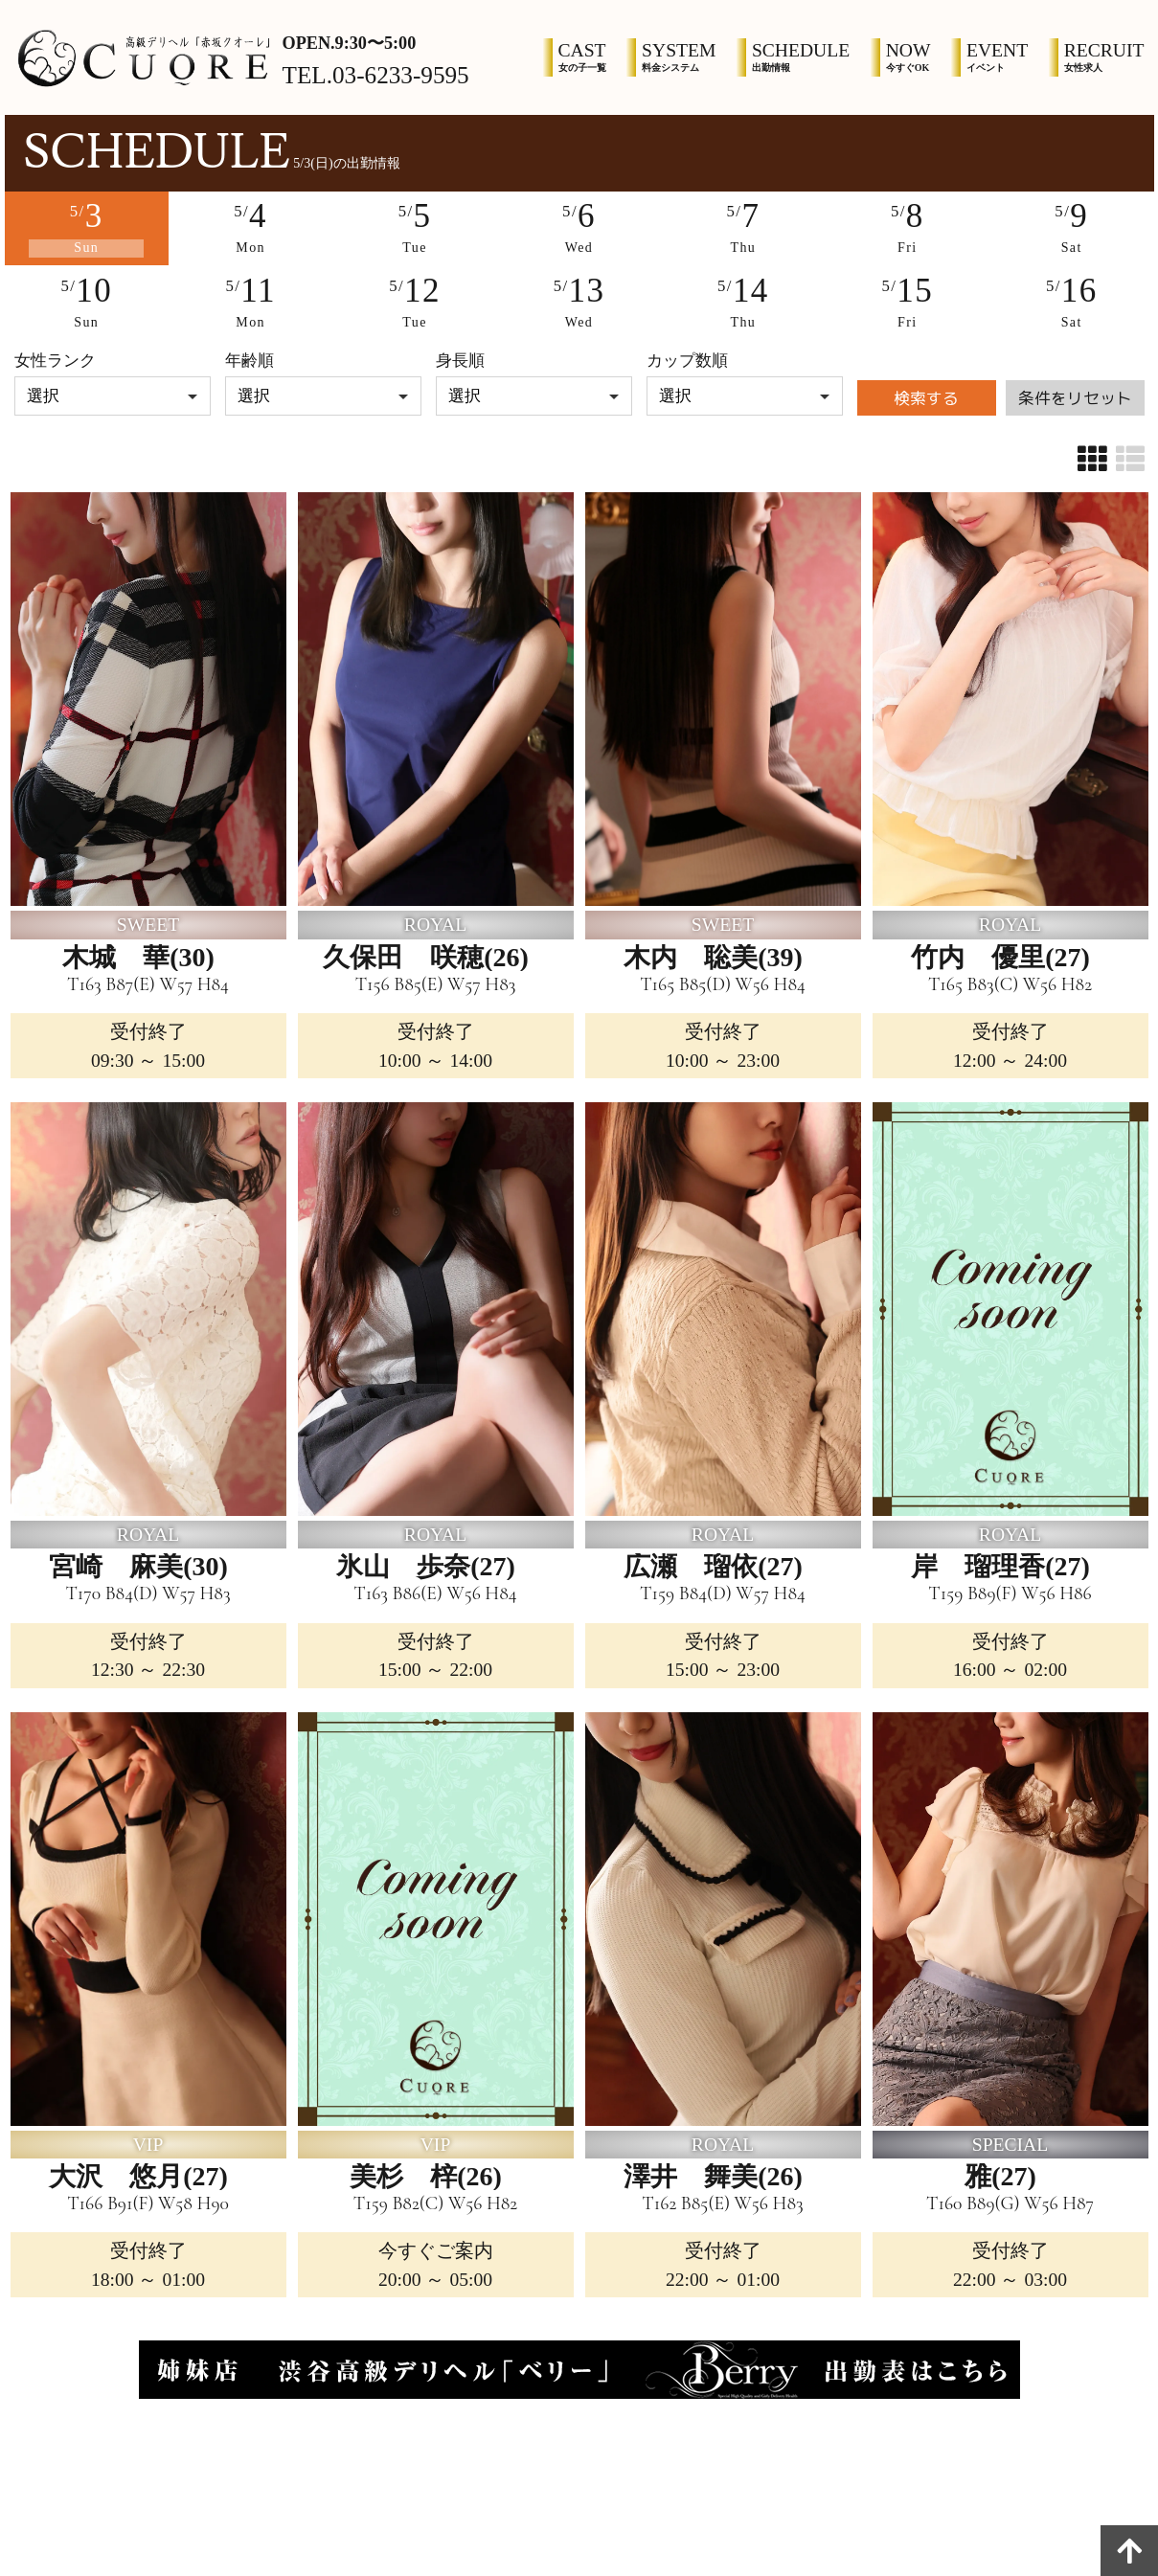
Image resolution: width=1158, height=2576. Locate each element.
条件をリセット (1075, 398)
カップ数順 (687, 360)
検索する (926, 398)
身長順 (460, 360)
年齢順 (249, 360)
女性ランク (55, 360)
